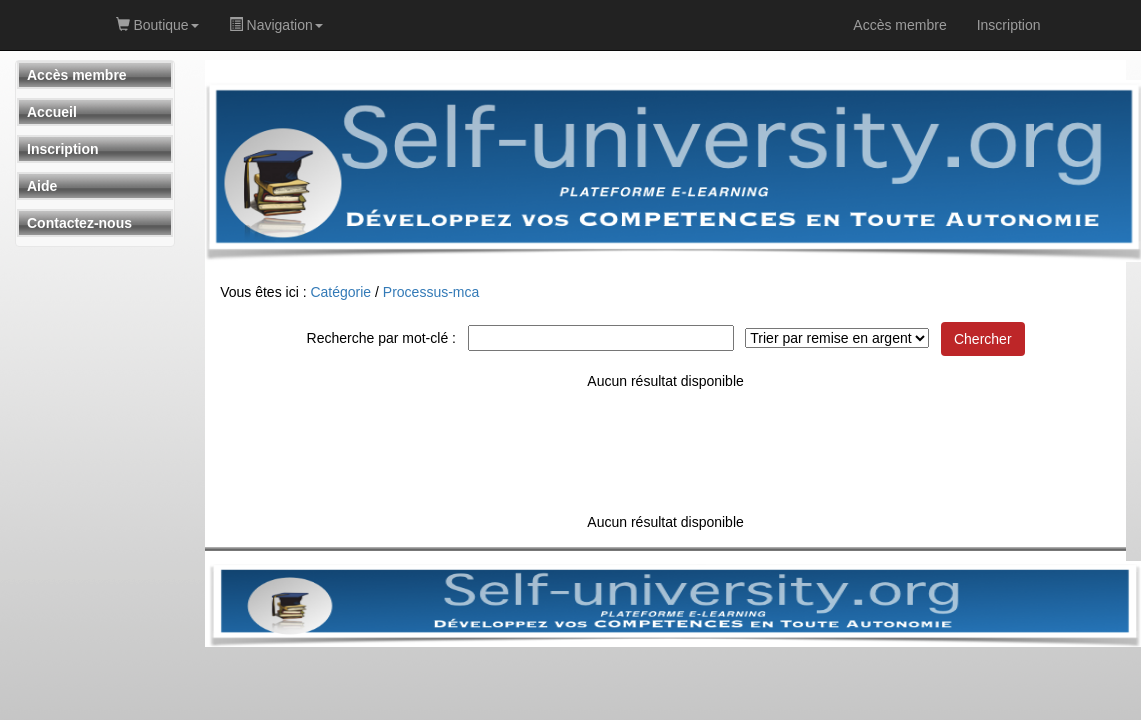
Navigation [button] (276, 25)
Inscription (63, 149)
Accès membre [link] (899, 25)
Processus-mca (431, 292)
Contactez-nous (79, 223)
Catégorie (340, 292)
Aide (42, 186)
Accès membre (77, 75)
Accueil (52, 112)
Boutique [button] (157, 25)
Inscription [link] (1009, 25)
